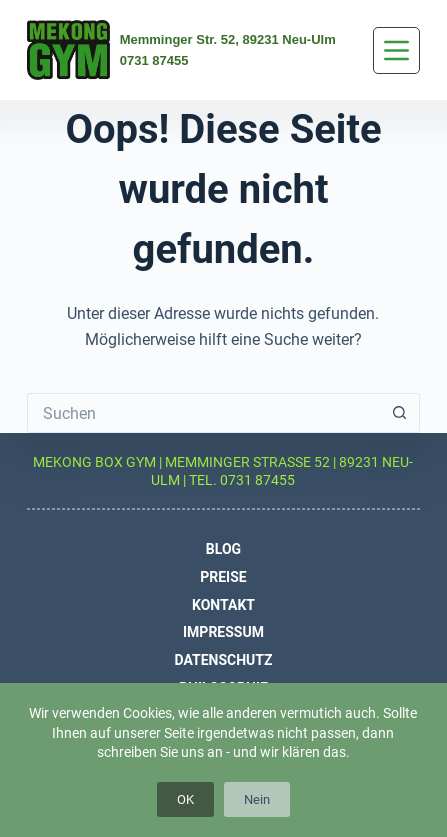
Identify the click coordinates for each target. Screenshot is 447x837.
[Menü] (396, 50)
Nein (257, 799)
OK (185, 799)
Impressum (223, 632)
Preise (223, 576)
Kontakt (223, 604)
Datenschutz (223, 659)
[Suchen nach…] (203, 413)
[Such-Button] (400, 413)
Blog (223, 549)
